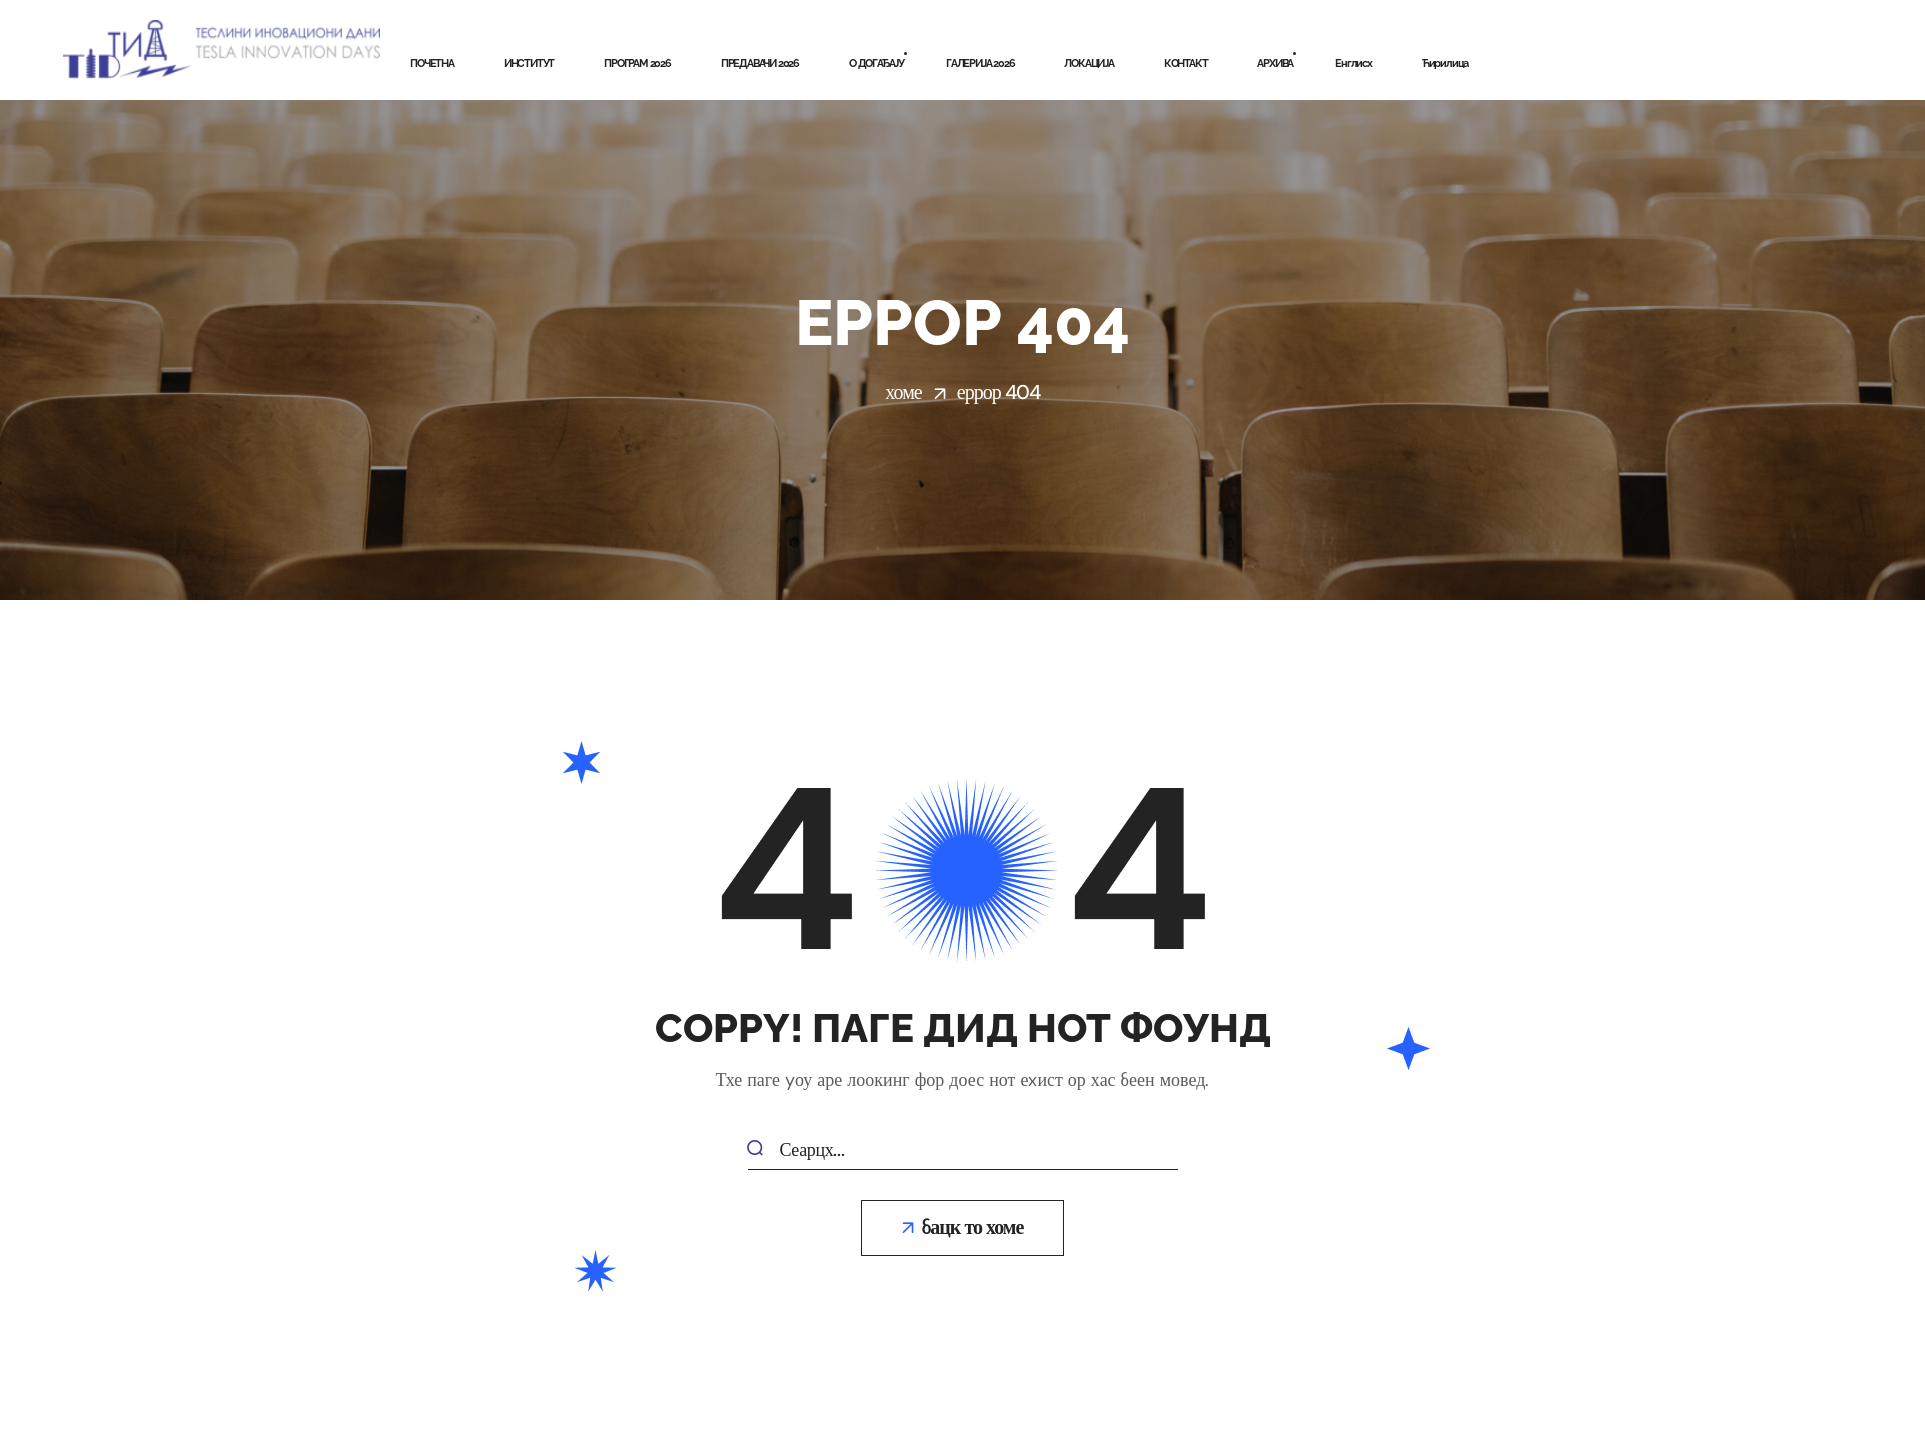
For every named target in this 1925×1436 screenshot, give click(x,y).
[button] (963, 1228)
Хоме (903, 392)
